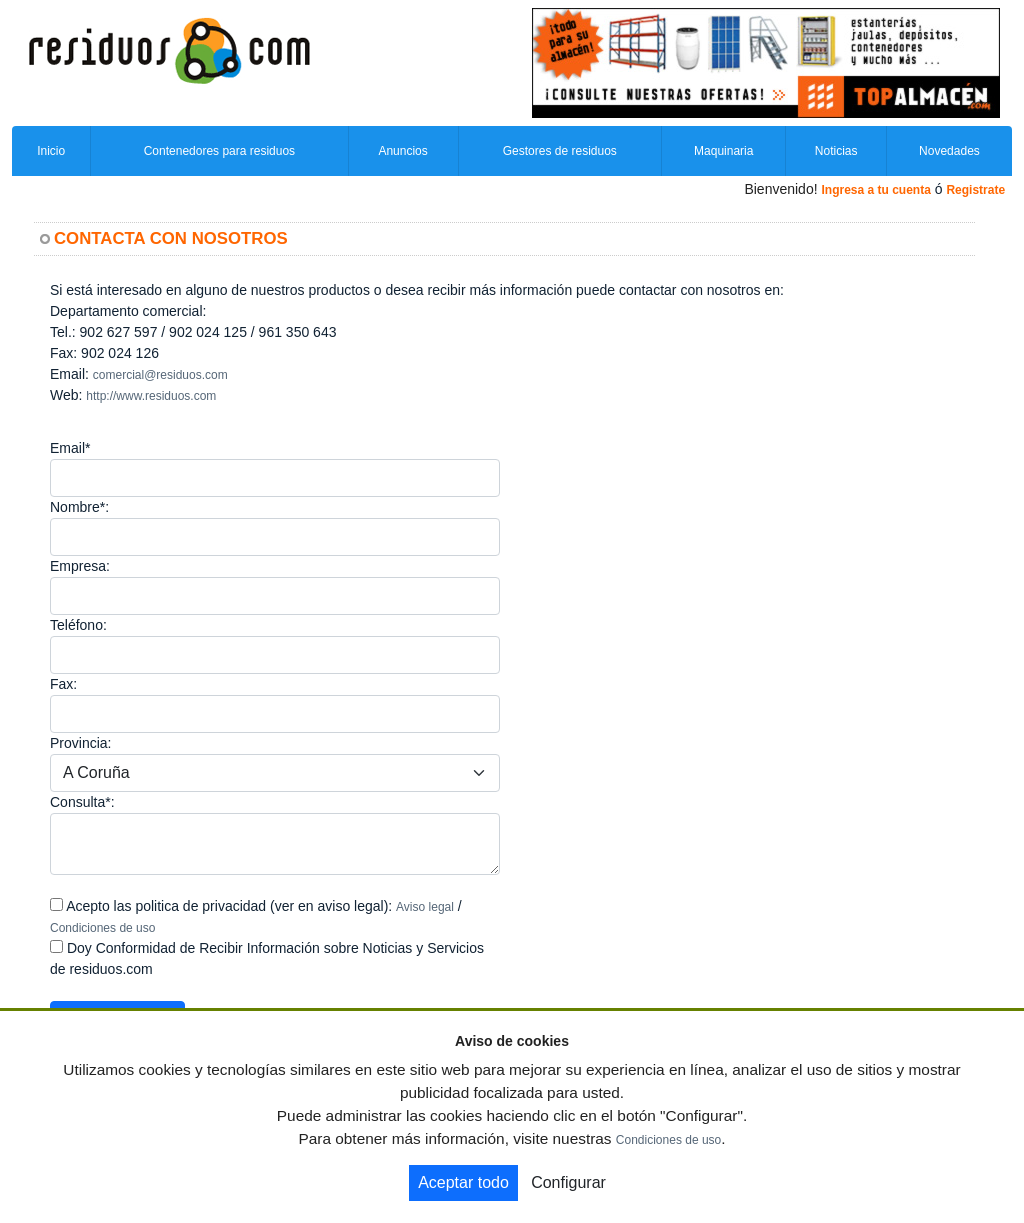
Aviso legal (425, 907)
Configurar (568, 1182)
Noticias (836, 151)
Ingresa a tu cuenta (875, 190)
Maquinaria (723, 151)
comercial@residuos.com (160, 375)
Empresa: (80, 566)
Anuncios (402, 151)
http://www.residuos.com (151, 396)
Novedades (949, 151)
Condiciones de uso (102, 928)
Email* (70, 448)
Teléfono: (78, 625)
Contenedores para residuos (219, 151)
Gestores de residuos (560, 151)
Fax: (63, 684)
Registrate (975, 190)
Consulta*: (82, 802)
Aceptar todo (463, 1182)
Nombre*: (79, 507)
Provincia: (80, 743)
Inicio (51, 151)
